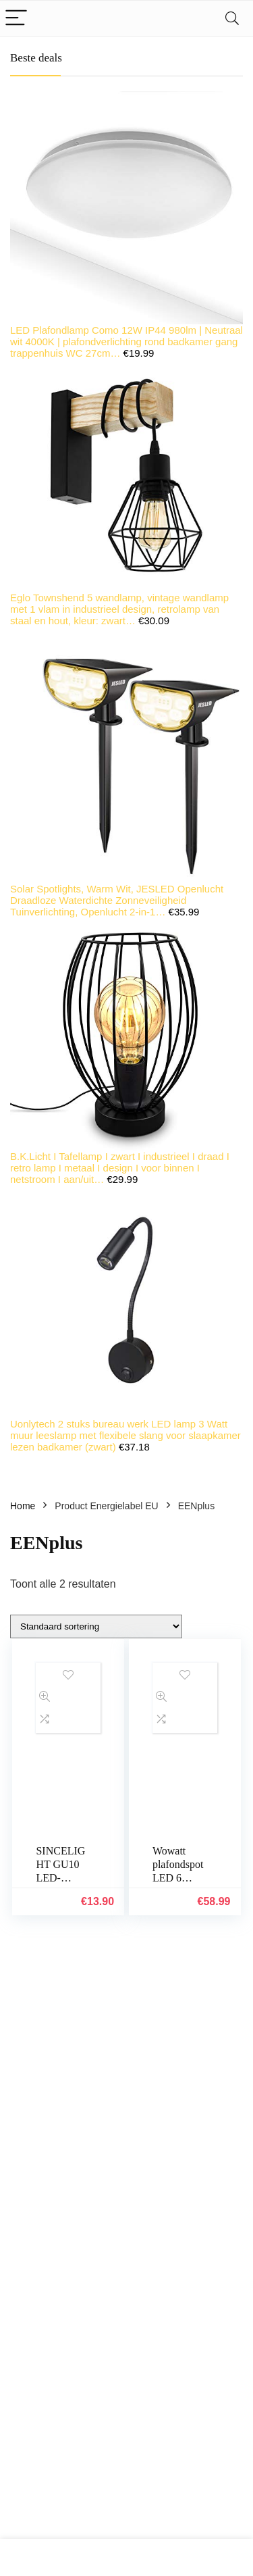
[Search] (232, 18)
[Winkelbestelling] (96, 1626)
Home (22, 1505)
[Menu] (16, 18)
